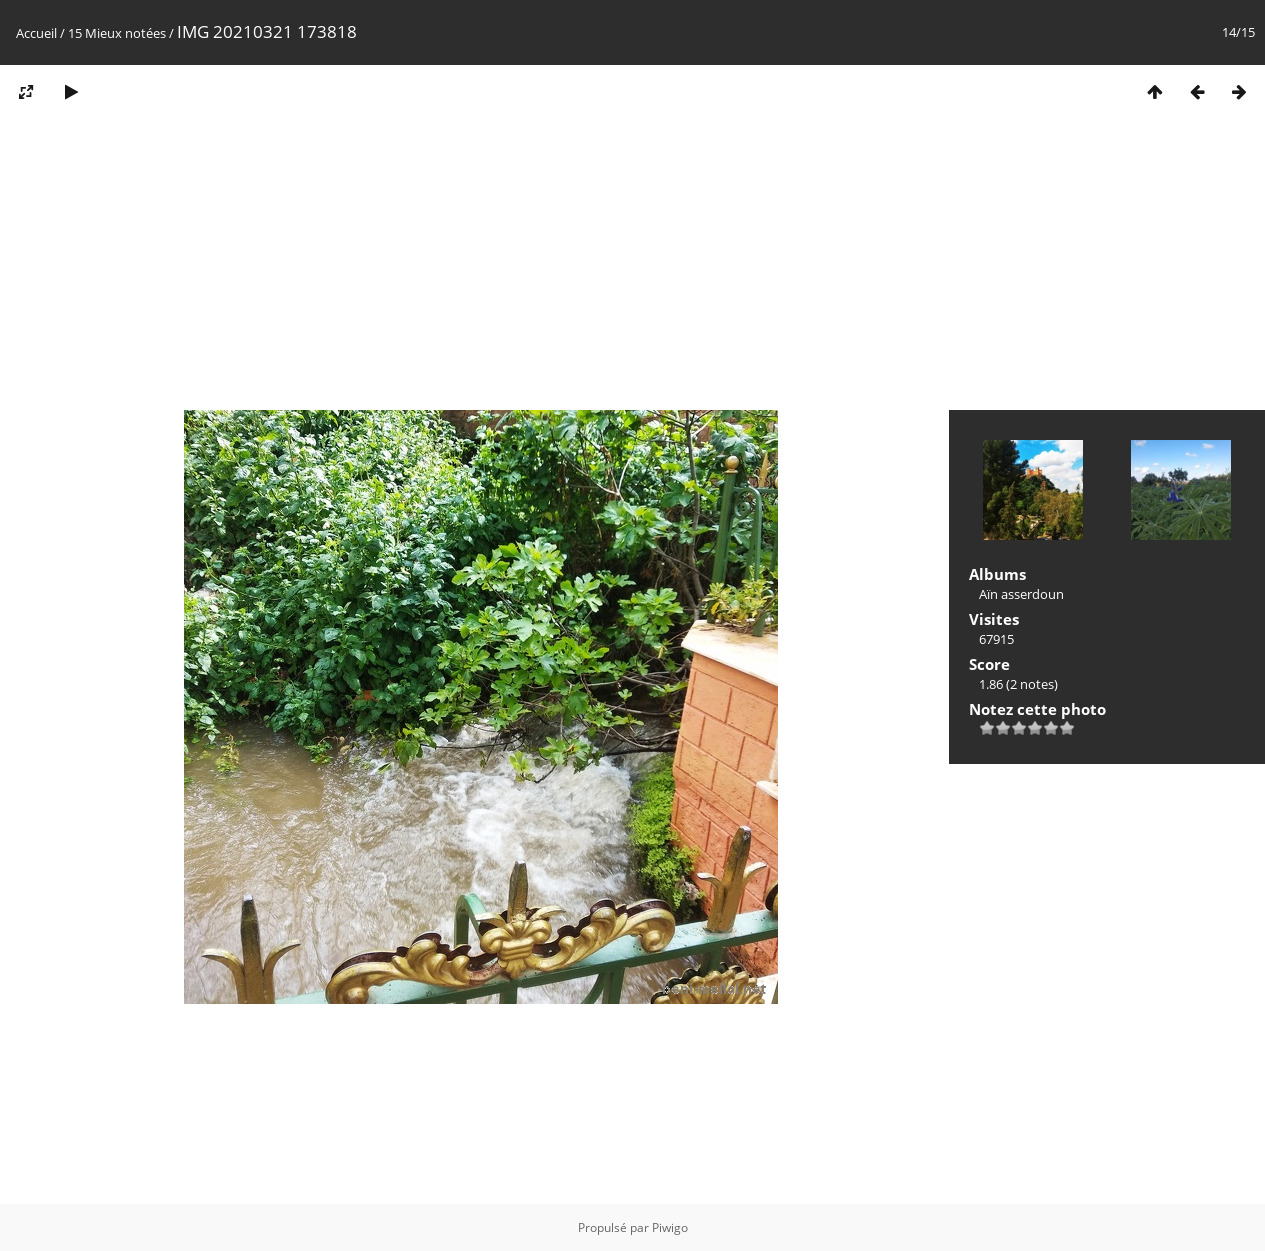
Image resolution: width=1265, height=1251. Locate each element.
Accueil (36, 33)
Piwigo (670, 1227)
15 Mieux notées (117, 33)
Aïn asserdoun (1021, 594)
